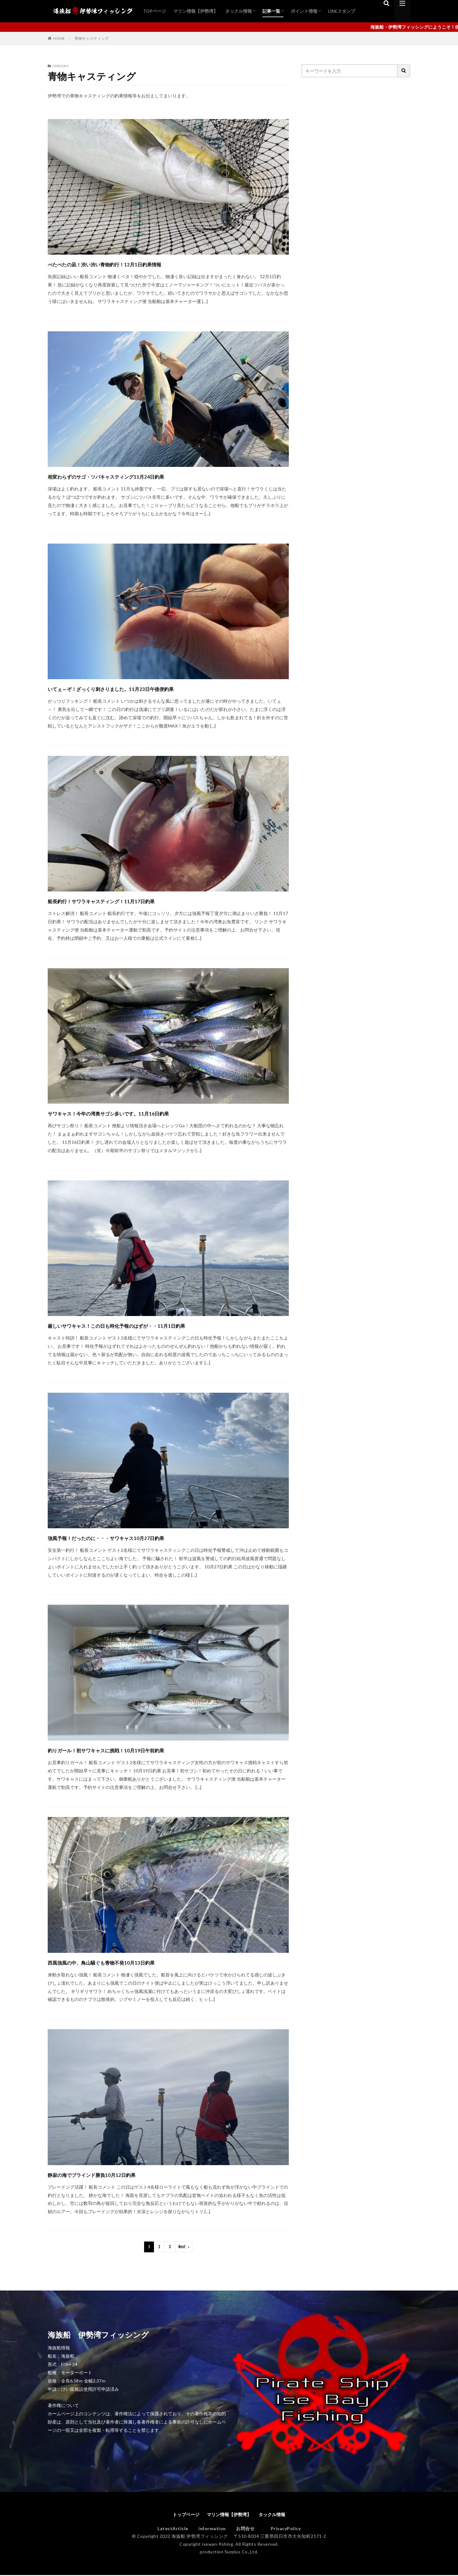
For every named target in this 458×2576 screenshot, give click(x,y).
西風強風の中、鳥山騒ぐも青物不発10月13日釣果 (133, 1961)
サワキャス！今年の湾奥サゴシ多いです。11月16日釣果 (146, 1112)
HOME (59, 38)
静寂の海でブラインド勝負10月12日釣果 (119, 2173)
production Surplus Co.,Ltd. (229, 2552)
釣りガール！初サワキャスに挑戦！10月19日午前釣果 (142, 1749)
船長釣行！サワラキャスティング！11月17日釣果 (134, 900)
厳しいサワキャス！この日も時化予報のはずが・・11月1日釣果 (160, 1324)
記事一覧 (271, 11)
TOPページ (154, 11)
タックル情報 (238, 11)
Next (182, 2246)
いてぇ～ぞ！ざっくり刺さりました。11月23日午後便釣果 (150, 688)
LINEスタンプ (341, 11)
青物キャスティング (91, 38)
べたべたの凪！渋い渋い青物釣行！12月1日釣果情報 (139, 263)
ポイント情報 (304, 11)
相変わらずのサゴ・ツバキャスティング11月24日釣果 (143, 475)
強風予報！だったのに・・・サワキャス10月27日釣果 (142, 1537)
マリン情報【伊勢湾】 (195, 11)
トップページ (181, 2515)
